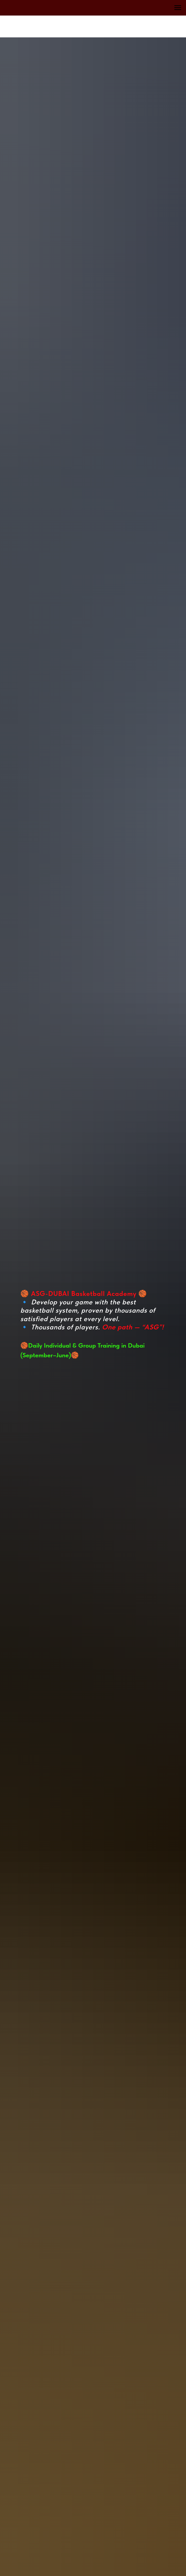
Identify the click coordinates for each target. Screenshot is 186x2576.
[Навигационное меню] (177, 7)
